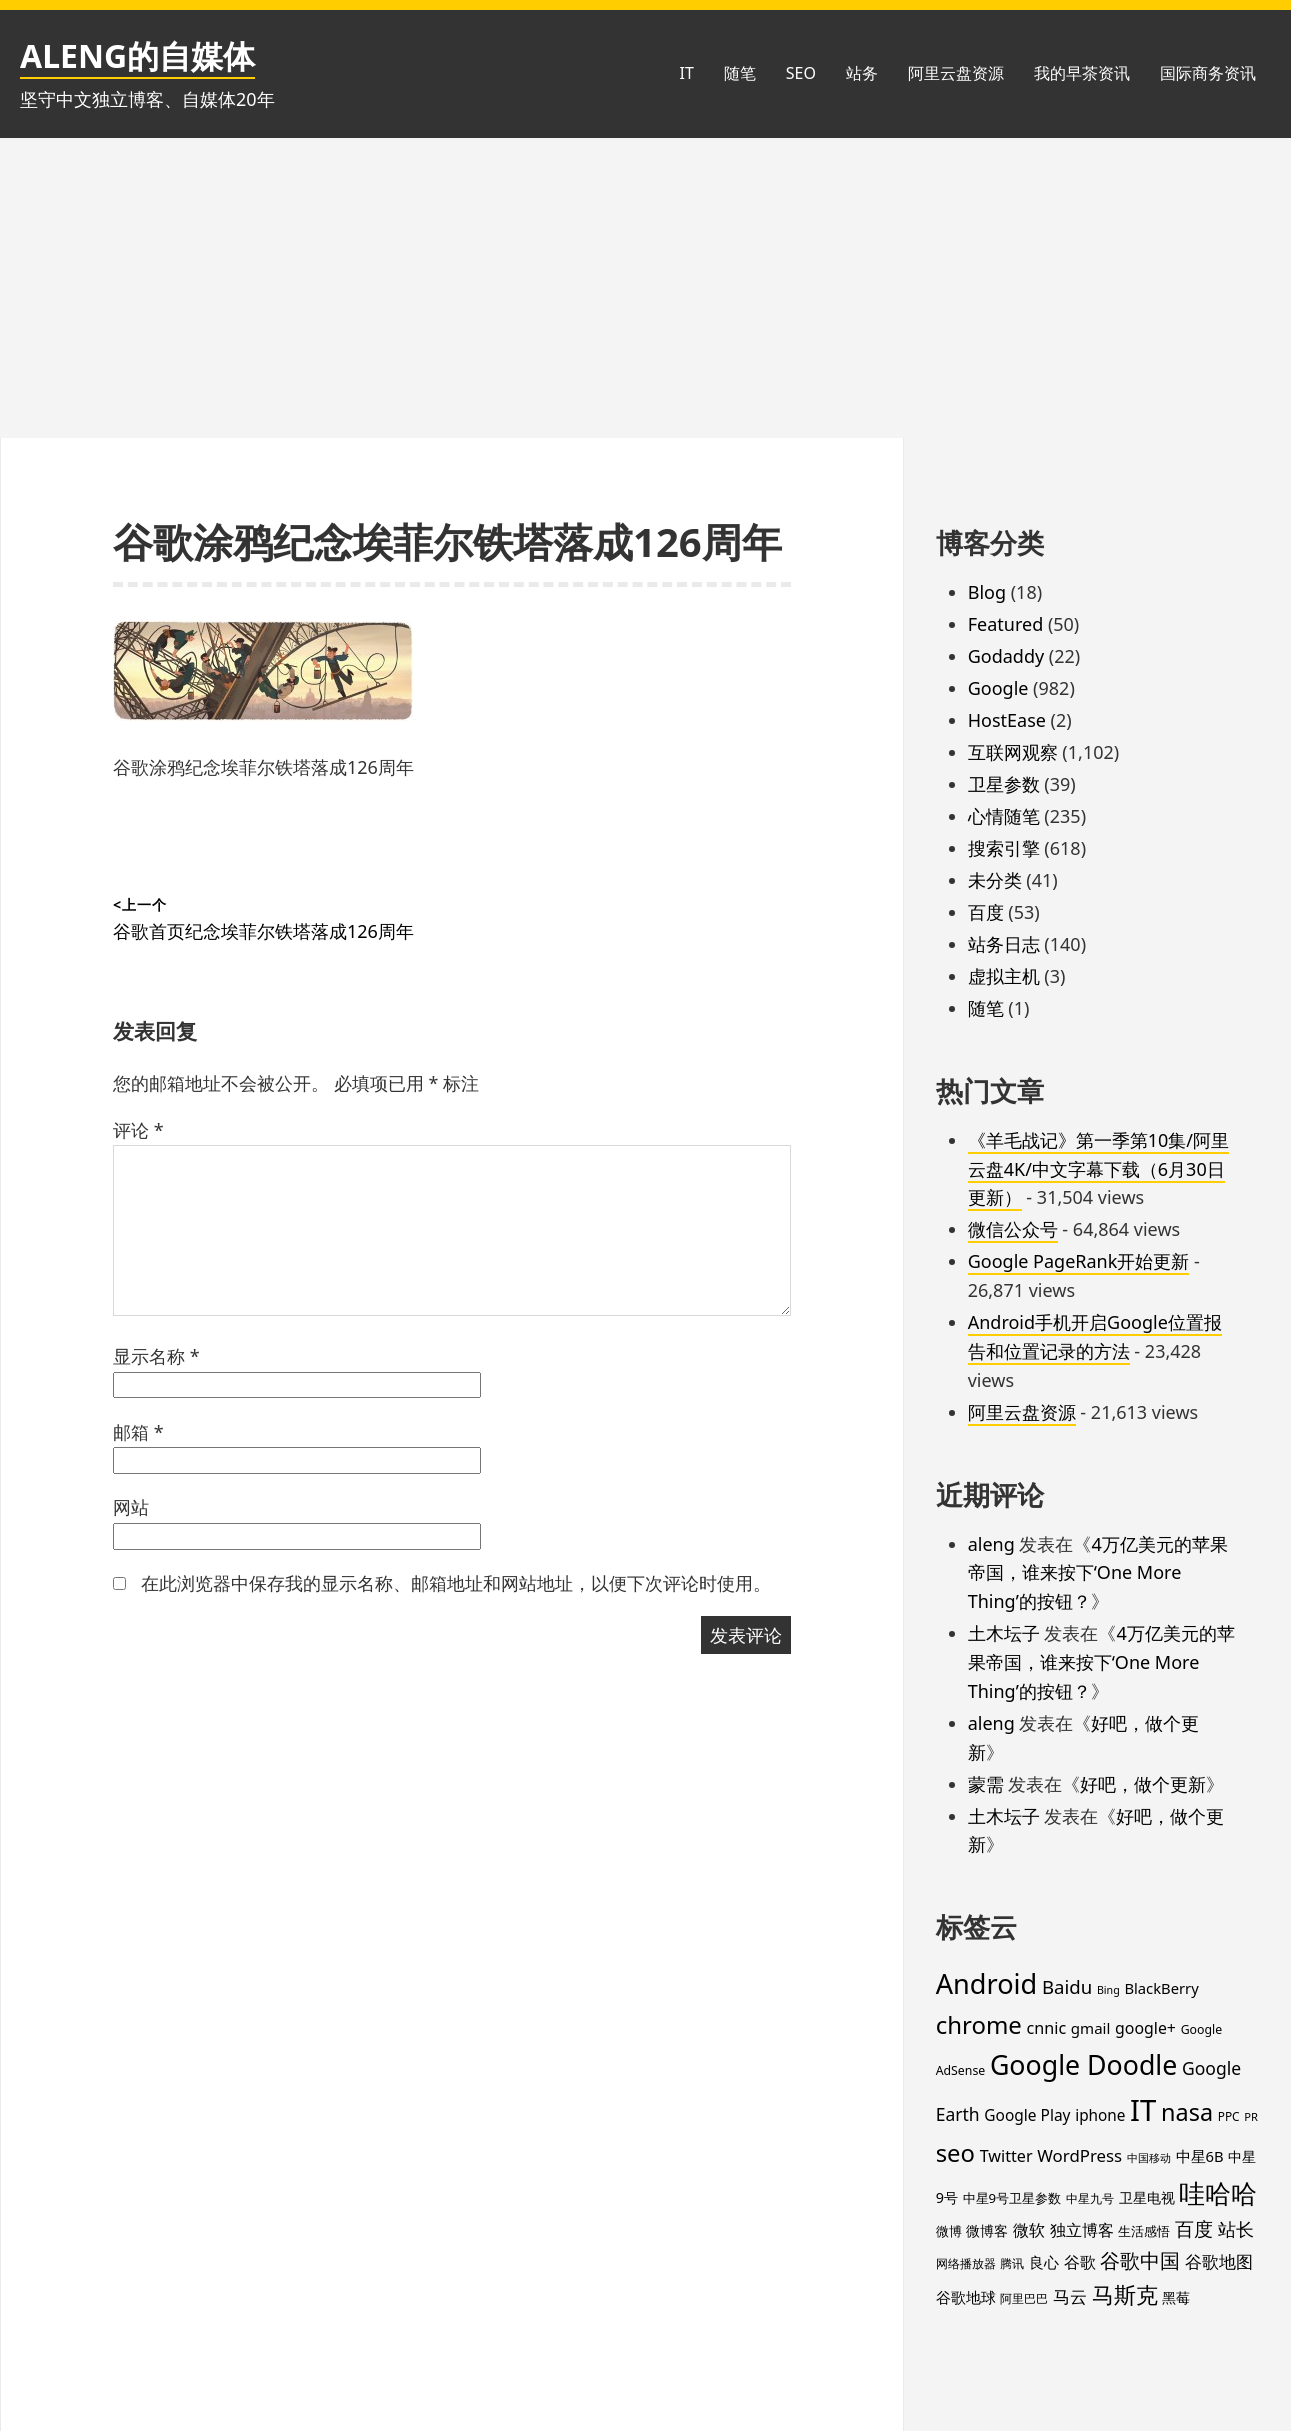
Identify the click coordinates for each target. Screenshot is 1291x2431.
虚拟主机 (1004, 976)
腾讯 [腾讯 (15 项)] (1012, 2263)
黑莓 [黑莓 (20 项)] (1176, 2298)
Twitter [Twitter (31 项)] (1006, 2156)
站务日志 (1004, 944)
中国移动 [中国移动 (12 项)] (1149, 2158)
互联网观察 (1013, 752)
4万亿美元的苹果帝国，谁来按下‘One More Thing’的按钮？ (1098, 1573)
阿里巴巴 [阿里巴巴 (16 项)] (1024, 2298)
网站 (131, 1507)
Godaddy (1006, 656)
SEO (801, 73)
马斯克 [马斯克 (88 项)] (1125, 2294)
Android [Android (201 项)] (987, 1983)
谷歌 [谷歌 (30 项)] (1080, 2262)
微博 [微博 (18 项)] (949, 2231)
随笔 (740, 73)
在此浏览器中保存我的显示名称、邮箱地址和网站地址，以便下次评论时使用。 (456, 1583)
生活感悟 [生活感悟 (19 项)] (1144, 2231)
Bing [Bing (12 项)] (1108, 1990)
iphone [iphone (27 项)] (1100, 2115)
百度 (986, 912)
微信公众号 (1013, 1229)
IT (686, 73)
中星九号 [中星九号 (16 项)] (1090, 2198)
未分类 (995, 880)
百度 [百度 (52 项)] (1194, 2229)
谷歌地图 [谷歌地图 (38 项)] (1219, 2261)
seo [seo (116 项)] (955, 2153)
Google (998, 688)
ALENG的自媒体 (137, 55)
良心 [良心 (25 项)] (1044, 2262)
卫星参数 (1004, 784)
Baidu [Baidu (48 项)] (1067, 1986)
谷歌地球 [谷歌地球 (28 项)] (966, 2297)
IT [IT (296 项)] (1143, 2110)
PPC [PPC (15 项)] (1229, 2116)
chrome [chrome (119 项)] (979, 2024)
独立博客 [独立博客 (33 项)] (1082, 2229)
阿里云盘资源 (956, 73)
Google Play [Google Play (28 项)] (1027, 2115)
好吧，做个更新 (1143, 1784)
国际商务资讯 (1208, 73)
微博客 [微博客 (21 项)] (987, 2230)
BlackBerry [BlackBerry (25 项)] (1161, 1988)
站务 (862, 73)
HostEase (1007, 720)
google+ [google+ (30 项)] (1145, 2028)
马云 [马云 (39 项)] (1070, 2296)
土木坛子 (1004, 1633)
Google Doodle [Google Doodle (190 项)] (1083, 2064)
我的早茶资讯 (1082, 73)
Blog (987, 592)
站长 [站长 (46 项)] (1236, 2228)
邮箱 (138, 1432)
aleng (991, 1544)
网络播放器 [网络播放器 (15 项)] (966, 2263)
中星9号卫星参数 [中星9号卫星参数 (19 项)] (1012, 2198)
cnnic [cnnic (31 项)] (1047, 2028)
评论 (138, 1130)
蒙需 (986, 1784)
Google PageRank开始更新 (1079, 1261)
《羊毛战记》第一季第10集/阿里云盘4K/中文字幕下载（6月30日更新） (1098, 1169)
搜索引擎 (1004, 848)
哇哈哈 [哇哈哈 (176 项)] (1218, 2193)
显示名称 (156, 1356)
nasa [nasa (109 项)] (1187, 2112)
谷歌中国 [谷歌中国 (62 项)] (1140, 2260)
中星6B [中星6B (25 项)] (1200, 2156)
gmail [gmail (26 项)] (1091, 2028)
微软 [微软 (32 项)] (1029, 2230)
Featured (1006, 624)
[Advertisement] (646, 288)
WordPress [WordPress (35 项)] (1079, 2155)
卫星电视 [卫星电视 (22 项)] (1147, 2197)
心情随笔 (1004, 816)
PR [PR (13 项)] (1251, 2116)
